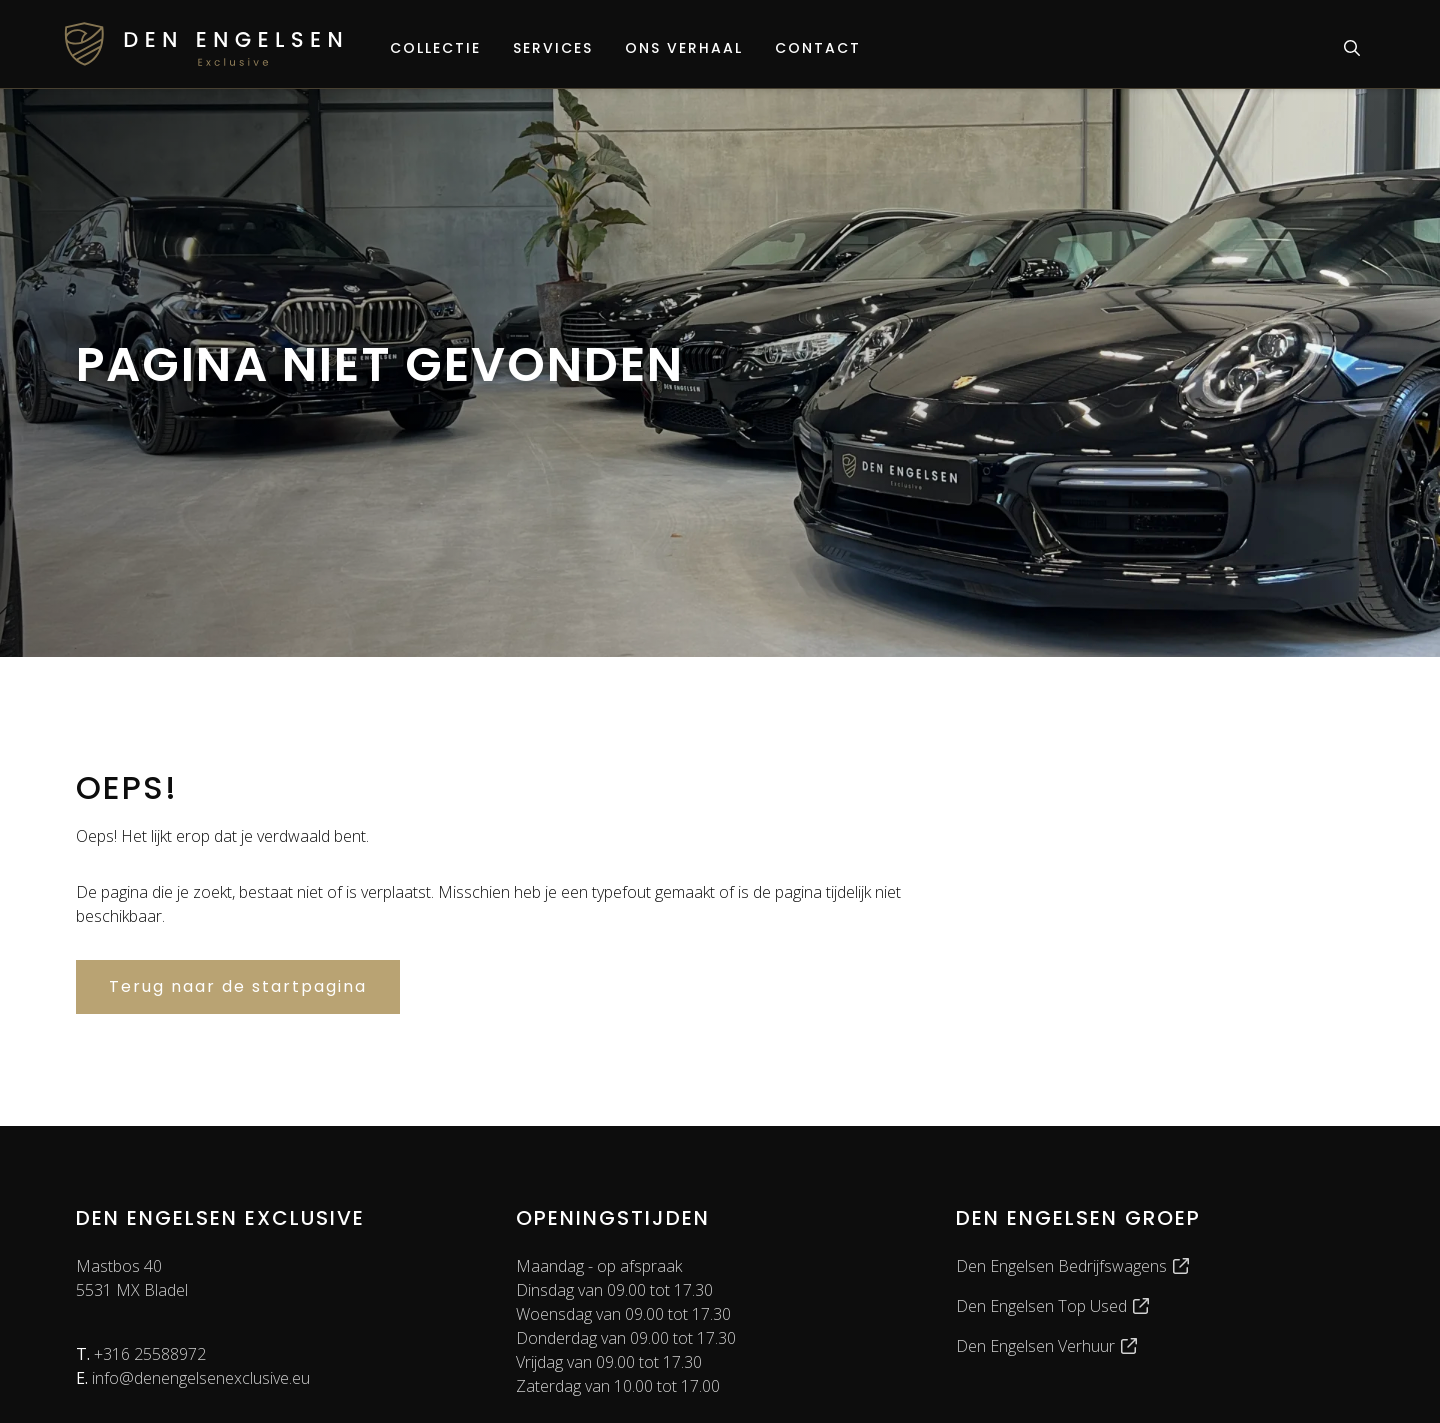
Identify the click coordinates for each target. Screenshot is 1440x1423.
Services (553, 48)
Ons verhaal (684, 48)
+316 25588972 (141, 1354)
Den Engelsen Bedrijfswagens (1073, 1266)
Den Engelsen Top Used (1053, 1306)
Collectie (435, 48)
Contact (818, 48)
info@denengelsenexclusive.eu (193, 1378)
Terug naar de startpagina (238, 986)
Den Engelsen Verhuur (1047, 1346)
